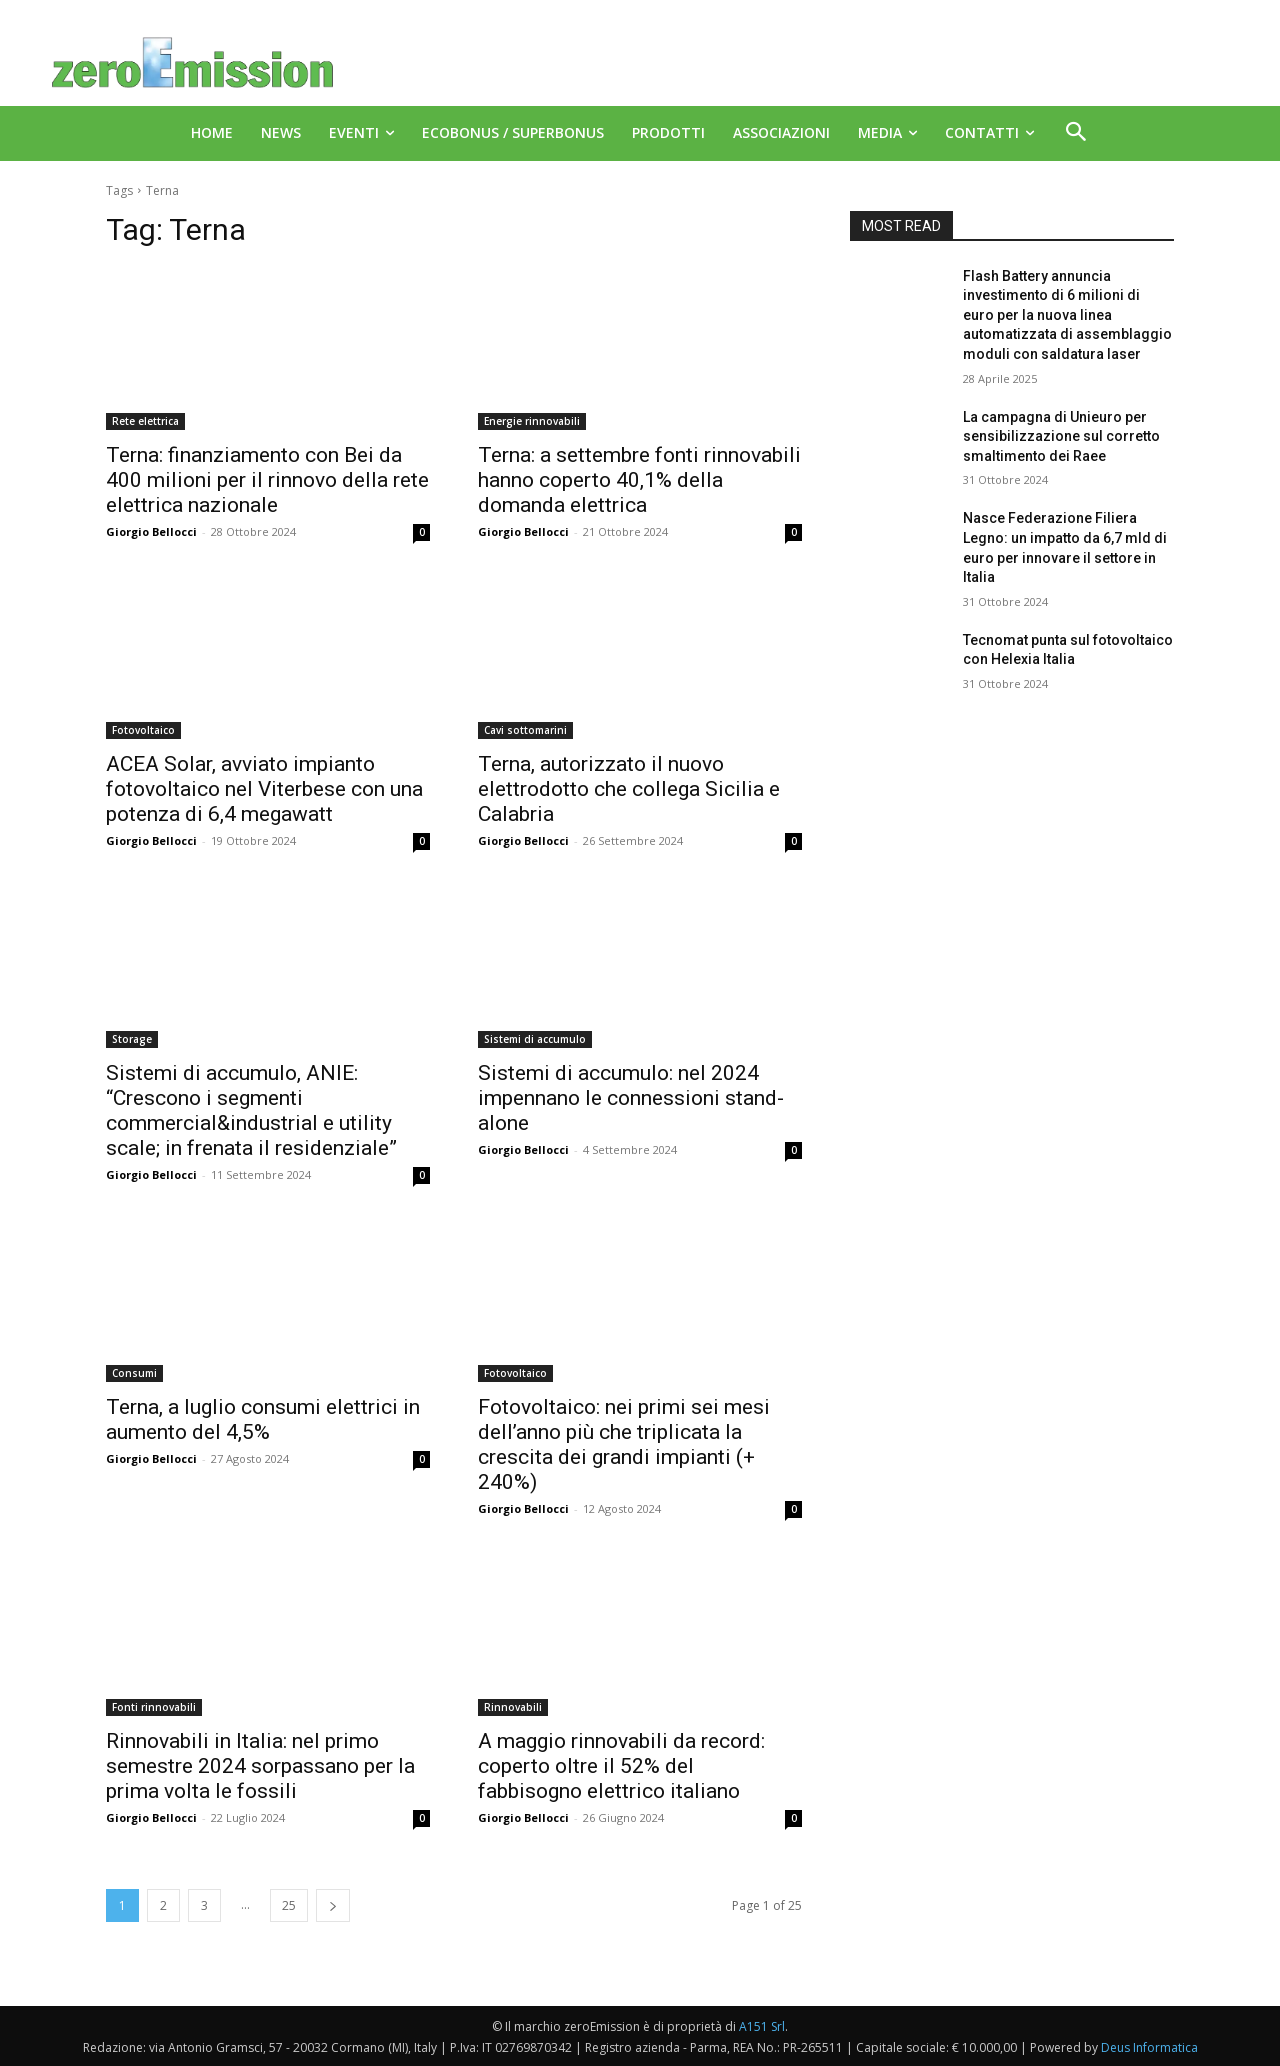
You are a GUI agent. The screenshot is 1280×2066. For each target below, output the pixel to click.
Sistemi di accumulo (535, 1039)
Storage (132, 1039)
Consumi (134, 1373)
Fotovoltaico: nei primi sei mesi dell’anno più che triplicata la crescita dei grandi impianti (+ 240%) (624, 1444)
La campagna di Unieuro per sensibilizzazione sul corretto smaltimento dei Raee (1061, 436)
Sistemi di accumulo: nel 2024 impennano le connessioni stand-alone (631, 1098)
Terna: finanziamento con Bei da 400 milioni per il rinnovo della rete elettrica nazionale (267, 480)
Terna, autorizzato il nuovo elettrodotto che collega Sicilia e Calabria (629, 789)
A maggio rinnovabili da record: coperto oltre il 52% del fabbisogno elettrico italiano (621, 1766)
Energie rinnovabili (532, 421)
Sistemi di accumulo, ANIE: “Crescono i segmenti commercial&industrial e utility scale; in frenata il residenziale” (251, 1110)
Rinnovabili (513, 1707)
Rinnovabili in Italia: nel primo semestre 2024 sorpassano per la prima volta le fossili (260, 1766)
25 (289, 1905)
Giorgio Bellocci (151, 531)
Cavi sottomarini (525, 730)
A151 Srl (762, 2026)
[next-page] (333, 1905)
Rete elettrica (145, 421)
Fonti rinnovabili (154, 1707)
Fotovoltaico (143, 730)
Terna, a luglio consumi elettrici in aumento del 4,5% (263, 1419)
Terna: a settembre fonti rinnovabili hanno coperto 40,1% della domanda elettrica (639, 480)
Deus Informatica (1149, 2047)
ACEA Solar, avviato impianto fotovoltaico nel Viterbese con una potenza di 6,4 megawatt (264, 789)
